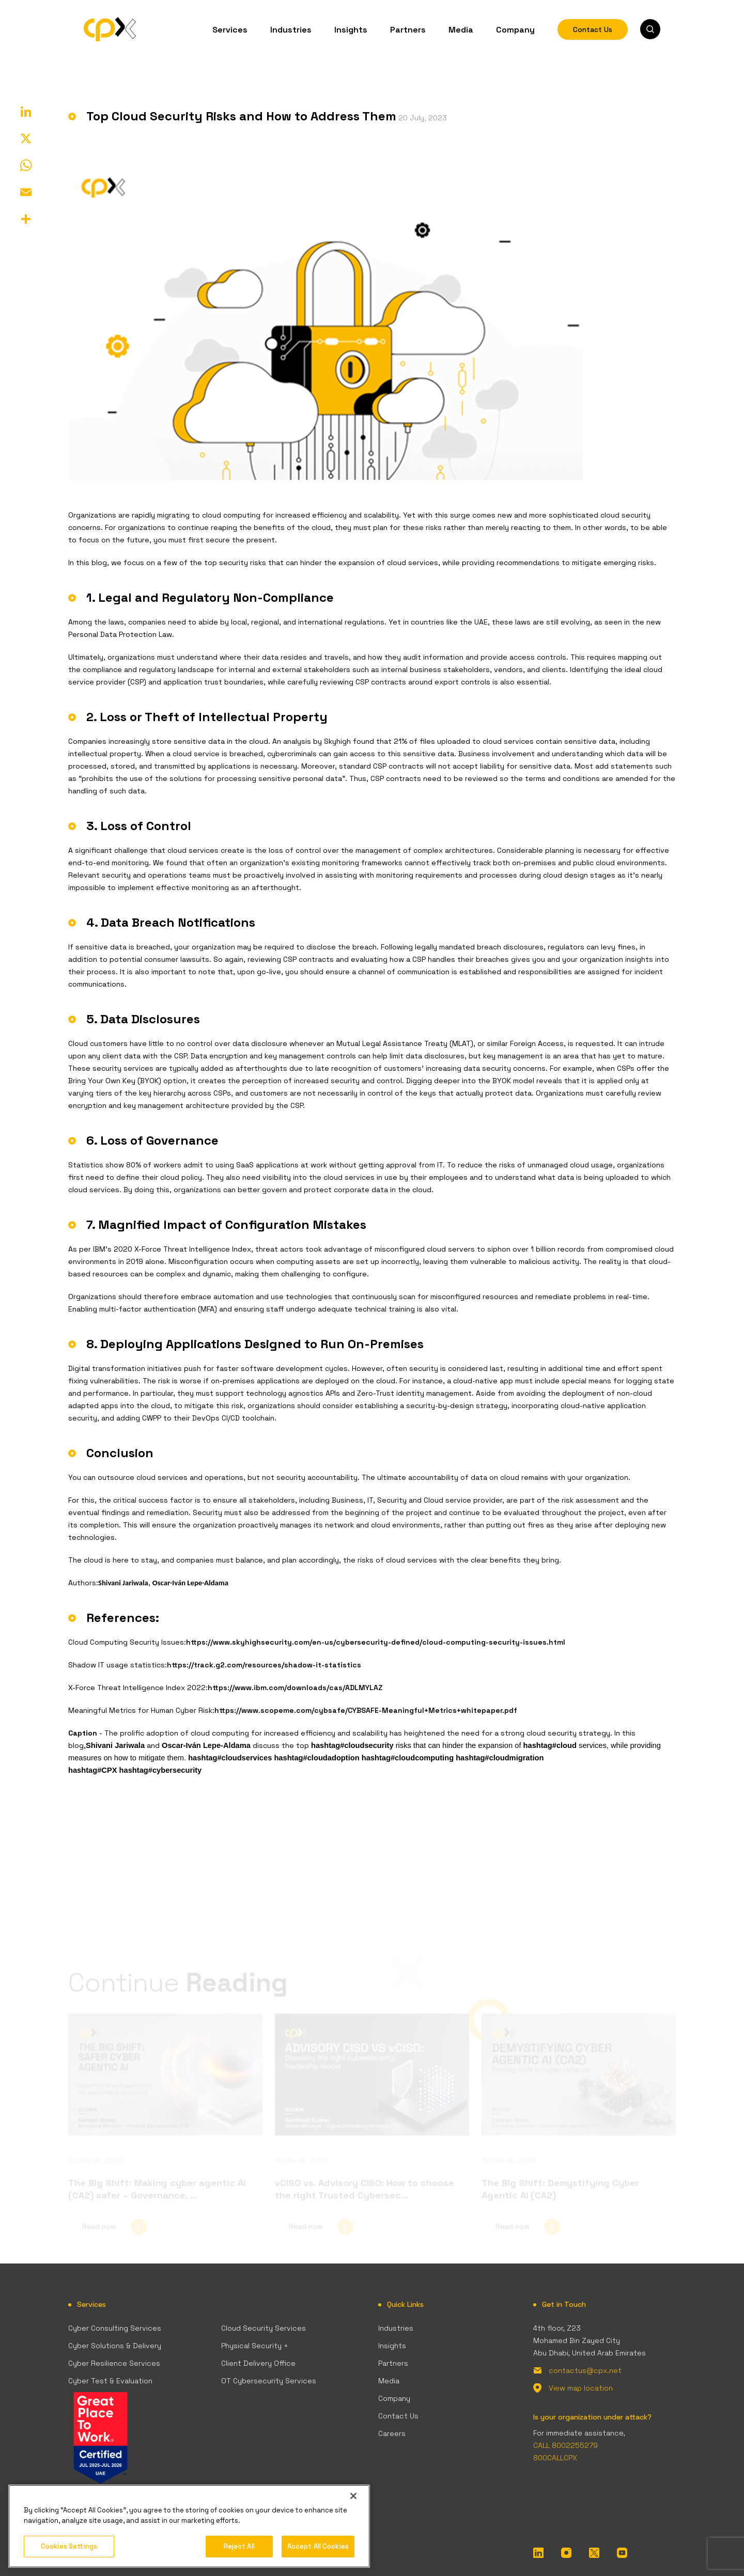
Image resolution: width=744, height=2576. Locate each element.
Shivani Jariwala (123, 1582)
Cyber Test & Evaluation (110, 2380)
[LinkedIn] (538, 2552)
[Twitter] (594, 2552)
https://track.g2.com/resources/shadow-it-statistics (264, 1664)
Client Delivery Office (258, 2363)
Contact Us (592, 29)
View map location (581, 2388)
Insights (350, 29)
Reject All (239, 2546)
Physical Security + (254, 2345)
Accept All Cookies (318, 2546)
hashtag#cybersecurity (160, 1770)
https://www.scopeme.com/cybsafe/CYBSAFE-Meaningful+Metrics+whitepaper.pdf (365, 1710)
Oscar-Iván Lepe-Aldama (190, 1582)
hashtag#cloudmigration (500, 1758)
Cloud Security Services (263, 2328)
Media (460, 29)
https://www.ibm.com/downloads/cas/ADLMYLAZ (295, 1687)
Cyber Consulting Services (114, 2328)
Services (229, 29)
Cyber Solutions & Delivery (114, 2345)
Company (515, 29)
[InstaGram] (566, 2552)
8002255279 (575, 2445)
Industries (291, 29)
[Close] (353, 2496)
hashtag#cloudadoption (316, 1758)
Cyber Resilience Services (114, 2363)
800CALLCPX (555, 2457)
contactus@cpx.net (585, 2370)
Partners (408, 29)
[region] (189, 2526)
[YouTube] (622, 2552)
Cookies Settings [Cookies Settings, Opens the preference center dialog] (69, 2546)
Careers (392, 2433)
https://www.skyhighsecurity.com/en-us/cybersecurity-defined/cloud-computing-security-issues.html (375, 1642)
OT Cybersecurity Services (268, 2380)
